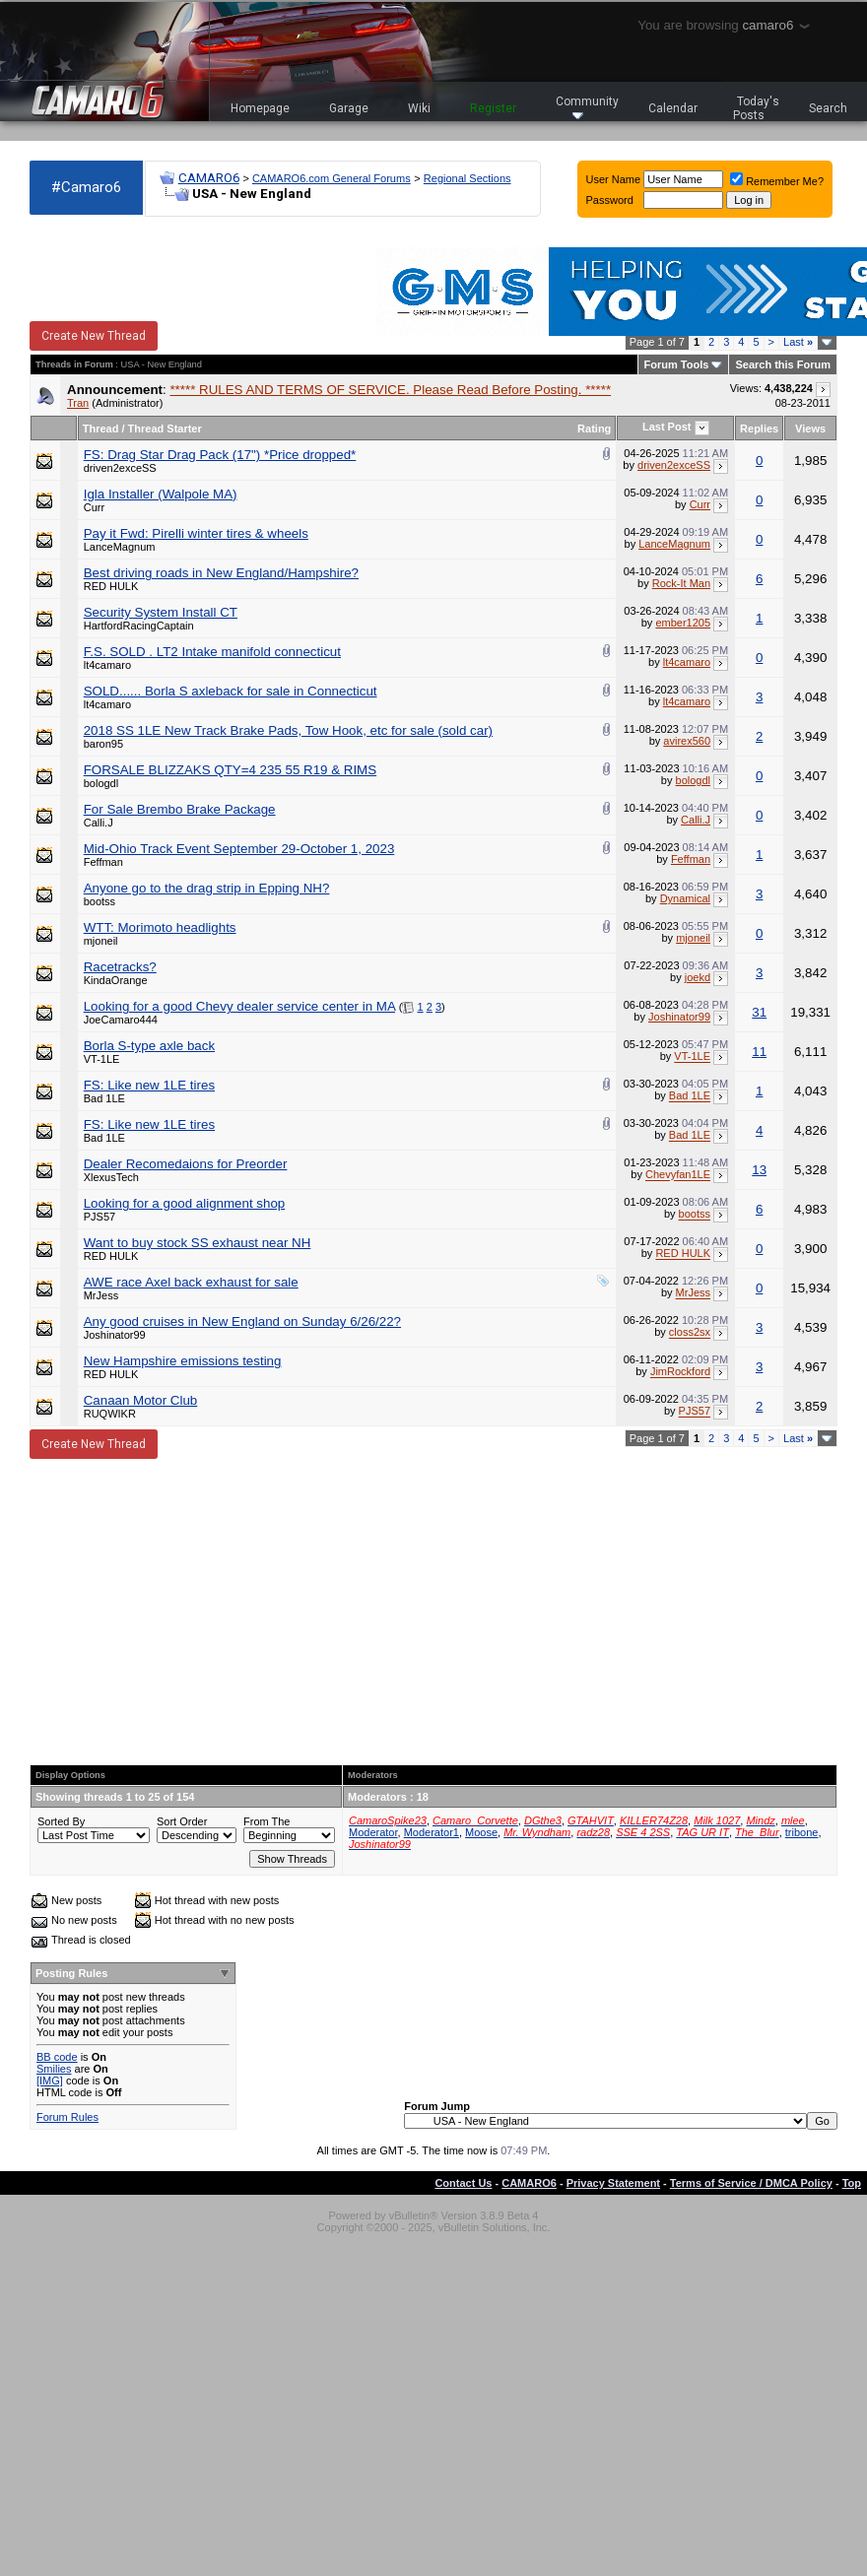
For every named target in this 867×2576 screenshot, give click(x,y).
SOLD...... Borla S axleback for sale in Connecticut (230, 691)
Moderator (373, 1832)
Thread (101, 428)
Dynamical (685, 898)
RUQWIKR (110, 1414)
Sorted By (61, 1821)
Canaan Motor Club (141, 1400)
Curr (94, 507)
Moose (481, 1832)
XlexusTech (111, 1177)
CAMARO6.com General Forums (331, 178)
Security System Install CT (160, 612)
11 (759, 1051)
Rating (594, 428)
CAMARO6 (208, 177)
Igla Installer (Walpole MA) (160, 494)
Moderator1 (431, 1832)
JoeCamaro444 (121, 1019)
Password (610, 200)
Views (810, 428)
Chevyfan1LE (677, 1175)
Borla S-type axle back (149, 1045)
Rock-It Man (681, 583)
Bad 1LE (104, 1098)
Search (828, 108)
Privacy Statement (613, 2183)
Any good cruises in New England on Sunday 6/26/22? (242, 1321)
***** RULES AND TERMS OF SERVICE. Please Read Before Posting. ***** (390, 389)
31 (759, 1012)
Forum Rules (67, 2117)
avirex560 (686, 741)
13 (759, 1169)
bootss (99, 901)
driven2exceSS (120, 468)
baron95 (103, 744)
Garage (348, 108)
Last (798, 342)
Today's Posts (756, 108)
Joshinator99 (679, 1017)
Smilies (53, 2069)
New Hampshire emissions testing (183, 1361)
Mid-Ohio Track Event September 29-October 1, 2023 (239, 848)
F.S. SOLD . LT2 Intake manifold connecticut (212, 651)
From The (266, 1821)
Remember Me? (777, 181)
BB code (57, 2057)
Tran (78, 403)
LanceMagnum (120, 547)
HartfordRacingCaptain (139, 625)
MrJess (101, 1295)
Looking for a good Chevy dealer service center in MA (239, 1006)
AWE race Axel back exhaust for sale (191, 1282)
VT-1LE (102, 1059)
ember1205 (682, 622)
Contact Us (463, 2183)
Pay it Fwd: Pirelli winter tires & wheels (196, 533)
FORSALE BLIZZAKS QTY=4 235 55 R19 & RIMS (230, 769)
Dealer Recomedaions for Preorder (186, 1163)
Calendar (673, 108)
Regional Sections (467, 178)
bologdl (101, 783)
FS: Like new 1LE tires (149, 1085)
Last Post (667, 426)
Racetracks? (120, 966)
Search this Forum (783, 364)
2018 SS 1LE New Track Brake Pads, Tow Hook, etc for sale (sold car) (288, 730)
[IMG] (49, 2080)
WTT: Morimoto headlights (160, 927)
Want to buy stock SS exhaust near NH (197, 1242)
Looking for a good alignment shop (185, 1203)
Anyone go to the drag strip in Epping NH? (207, 888)
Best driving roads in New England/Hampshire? (221, 572)
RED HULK (111, 586)
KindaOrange (116, 980)
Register (493, 108)
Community (587, 107)
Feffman (103, 862)
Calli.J (98, 822)
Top (851, 2183)
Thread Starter (165, 428)
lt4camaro (107, 665)
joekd (697, 977)
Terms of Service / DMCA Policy (751, 2183)
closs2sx (689, 1333)
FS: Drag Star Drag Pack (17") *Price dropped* (220, 454)
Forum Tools (676, 364)
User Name (613, 179)
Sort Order (182, 1821)
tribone (802, 1832)
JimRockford (680, 1372)
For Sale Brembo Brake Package (180, 809)
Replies (759, 428)
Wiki (419, 108)
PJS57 (99, 1216)
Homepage (260, 108)
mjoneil (101, 941)
